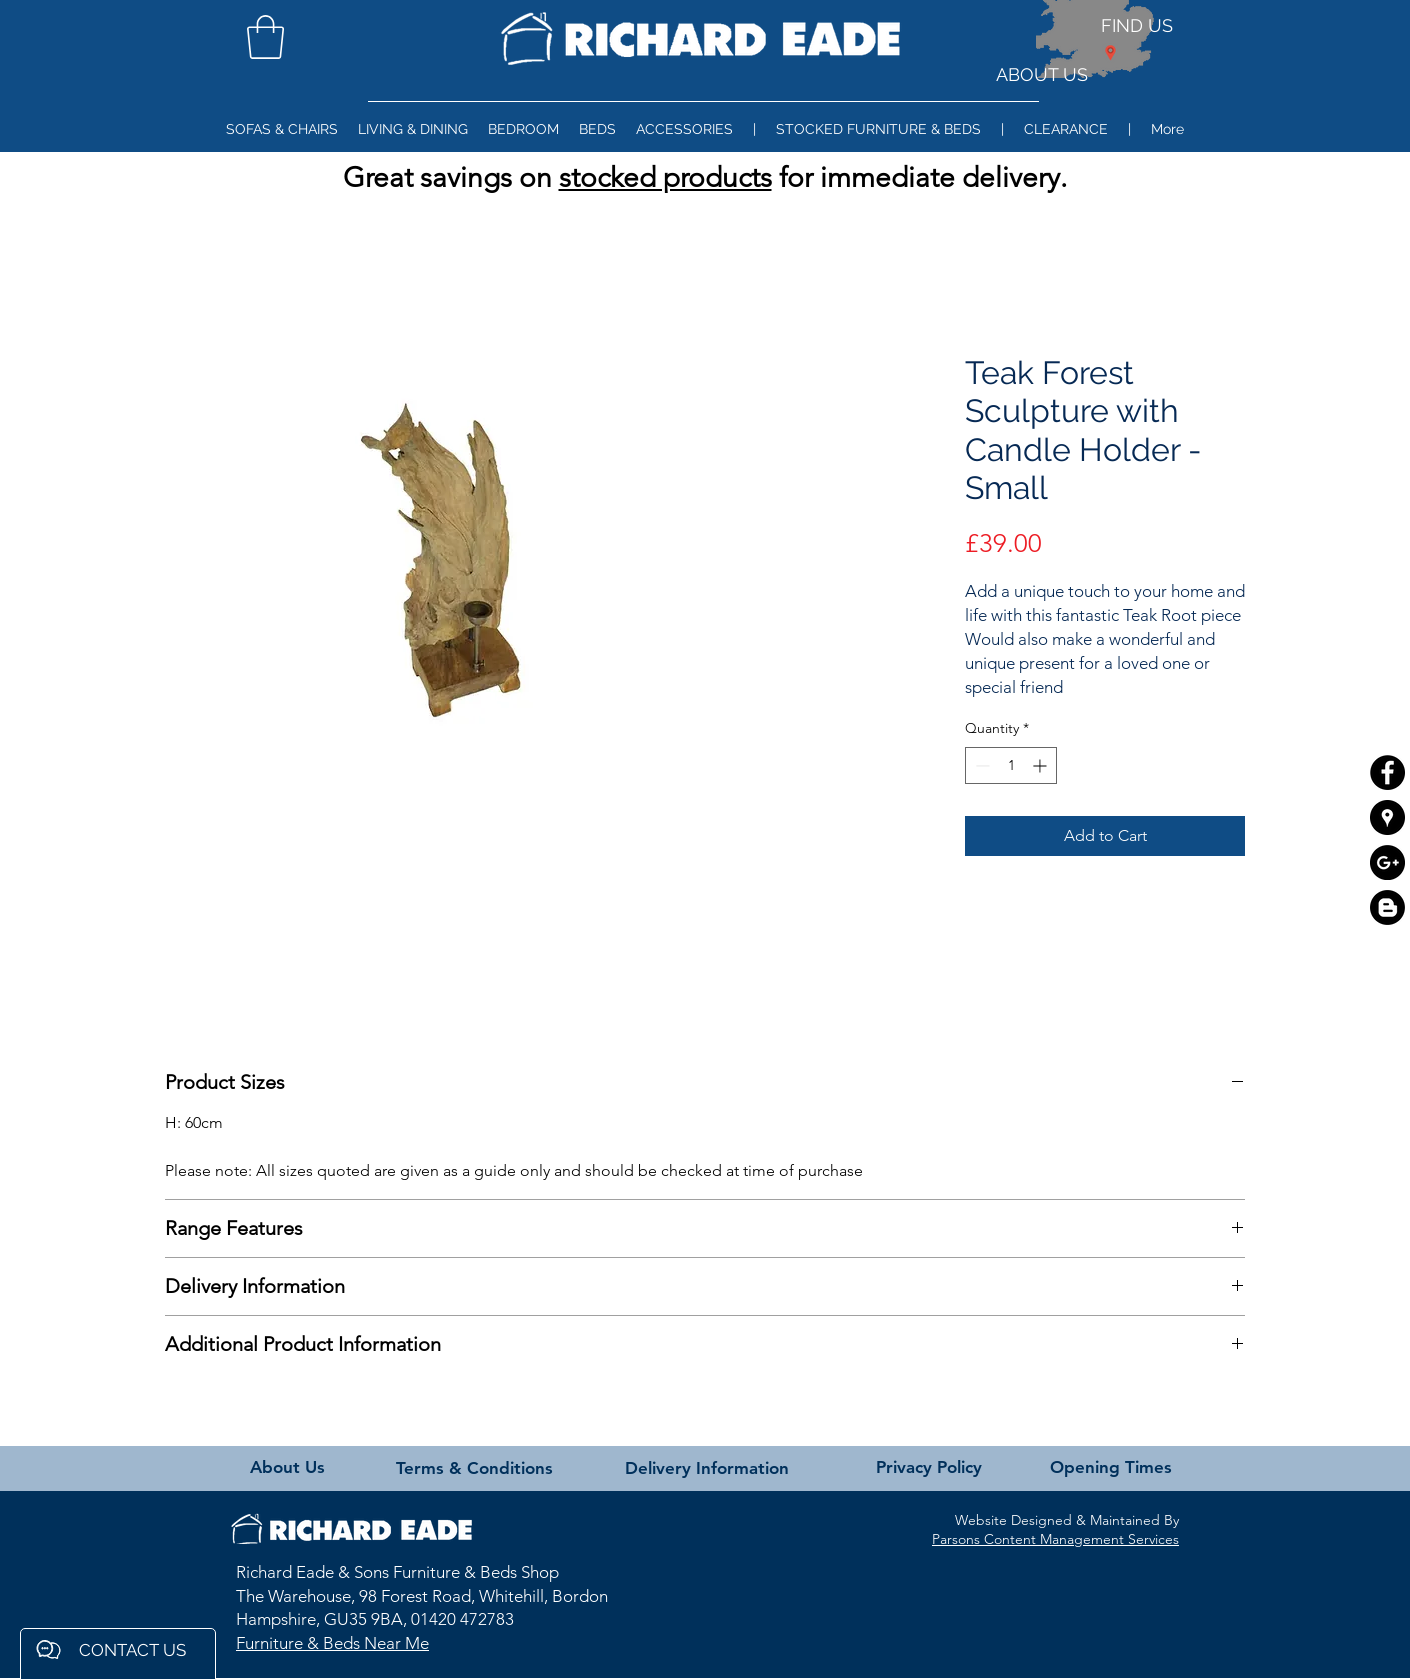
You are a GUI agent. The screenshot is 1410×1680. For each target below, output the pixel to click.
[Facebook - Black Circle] (1387, 772)
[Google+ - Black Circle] (1387, 862)
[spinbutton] (1011, 765)
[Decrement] (980, 765)
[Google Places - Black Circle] (1387, 817)
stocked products (665, 177)
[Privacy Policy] (929, 1468)
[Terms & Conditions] (474, 1469)
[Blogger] (1387, 907)
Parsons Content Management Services (1055, 1539)
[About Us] (287, 1468)
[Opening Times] (1110, 1468)
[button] (265, 37)
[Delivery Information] (706, 1469)
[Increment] (1041, 765)
